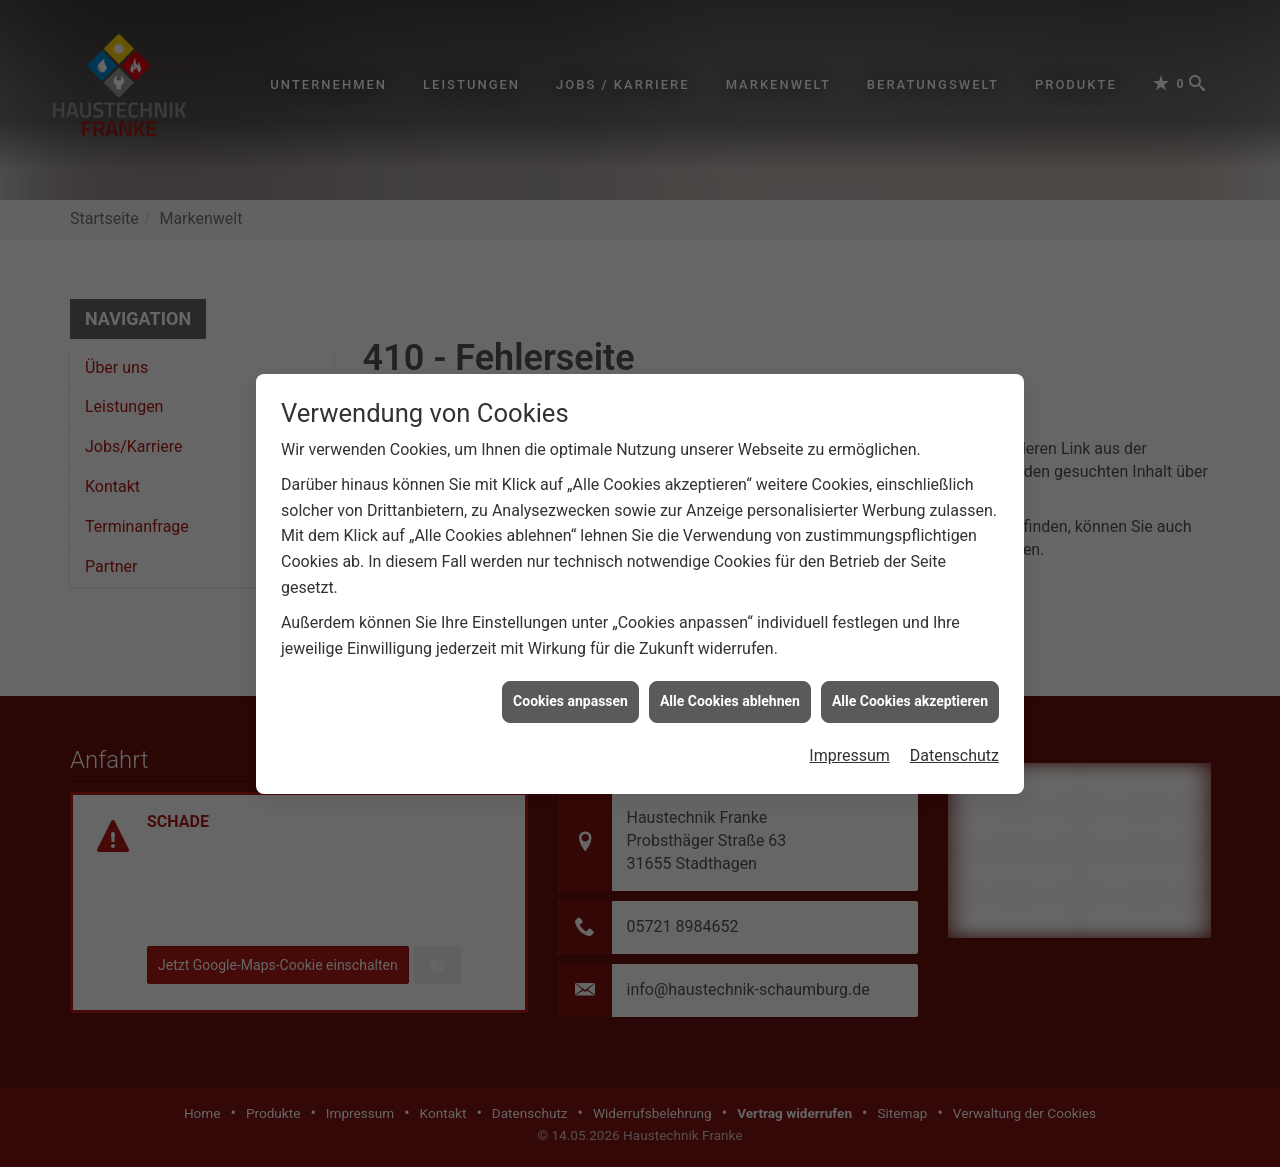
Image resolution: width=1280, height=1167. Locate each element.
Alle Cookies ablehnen (730, 657)
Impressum (849, 711)
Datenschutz (954, 711)
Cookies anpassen (570, 657)
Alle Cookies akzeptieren (910, 657)
